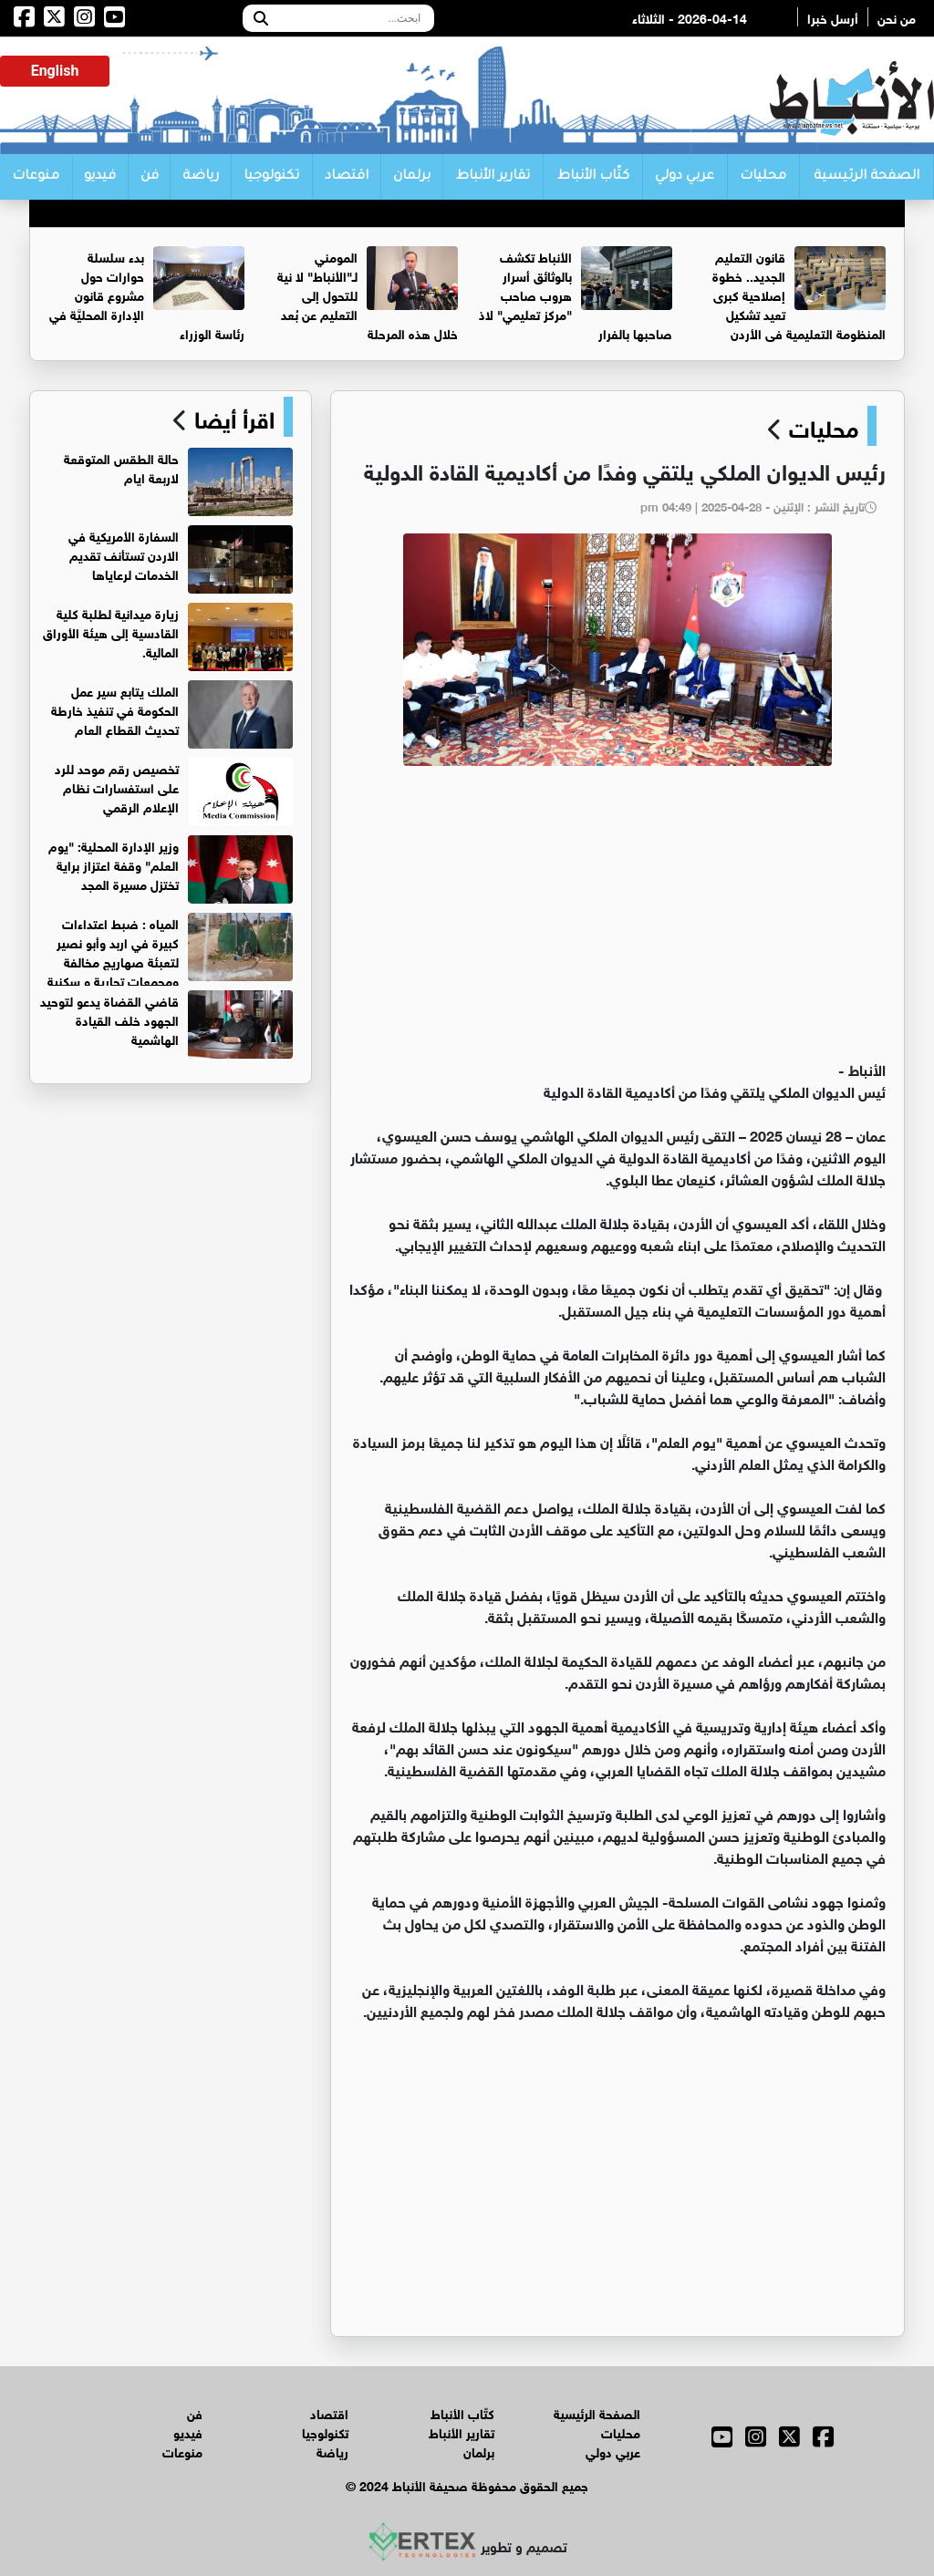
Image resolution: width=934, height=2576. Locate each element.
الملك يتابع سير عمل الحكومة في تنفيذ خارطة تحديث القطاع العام (115, 709)
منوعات (35, 177)
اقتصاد (346, 177)
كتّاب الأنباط (593, 177)
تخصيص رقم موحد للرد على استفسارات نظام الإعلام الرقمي (117, 786)
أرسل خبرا (832, 16)
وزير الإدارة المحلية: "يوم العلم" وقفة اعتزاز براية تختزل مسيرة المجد (113, 864)
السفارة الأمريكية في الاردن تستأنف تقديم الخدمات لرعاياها (123, 554)
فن (149, 177)
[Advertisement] (617, 921)
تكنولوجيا (271, 177)
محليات (763, 177)
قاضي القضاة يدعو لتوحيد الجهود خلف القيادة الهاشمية (109, 1019)
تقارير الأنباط (493, 177)
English (55, 70)
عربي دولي (684, 177)
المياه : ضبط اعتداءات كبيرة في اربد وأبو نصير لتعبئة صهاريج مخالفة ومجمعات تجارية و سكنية (113, 951)
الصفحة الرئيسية (866, 177)
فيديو (100, 177)
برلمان (412, 177)
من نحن (896, 16)
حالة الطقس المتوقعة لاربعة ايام (121, 467)
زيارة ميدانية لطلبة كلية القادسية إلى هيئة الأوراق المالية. (111, 631)
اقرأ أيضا (231, 417)
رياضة (200, 177)
